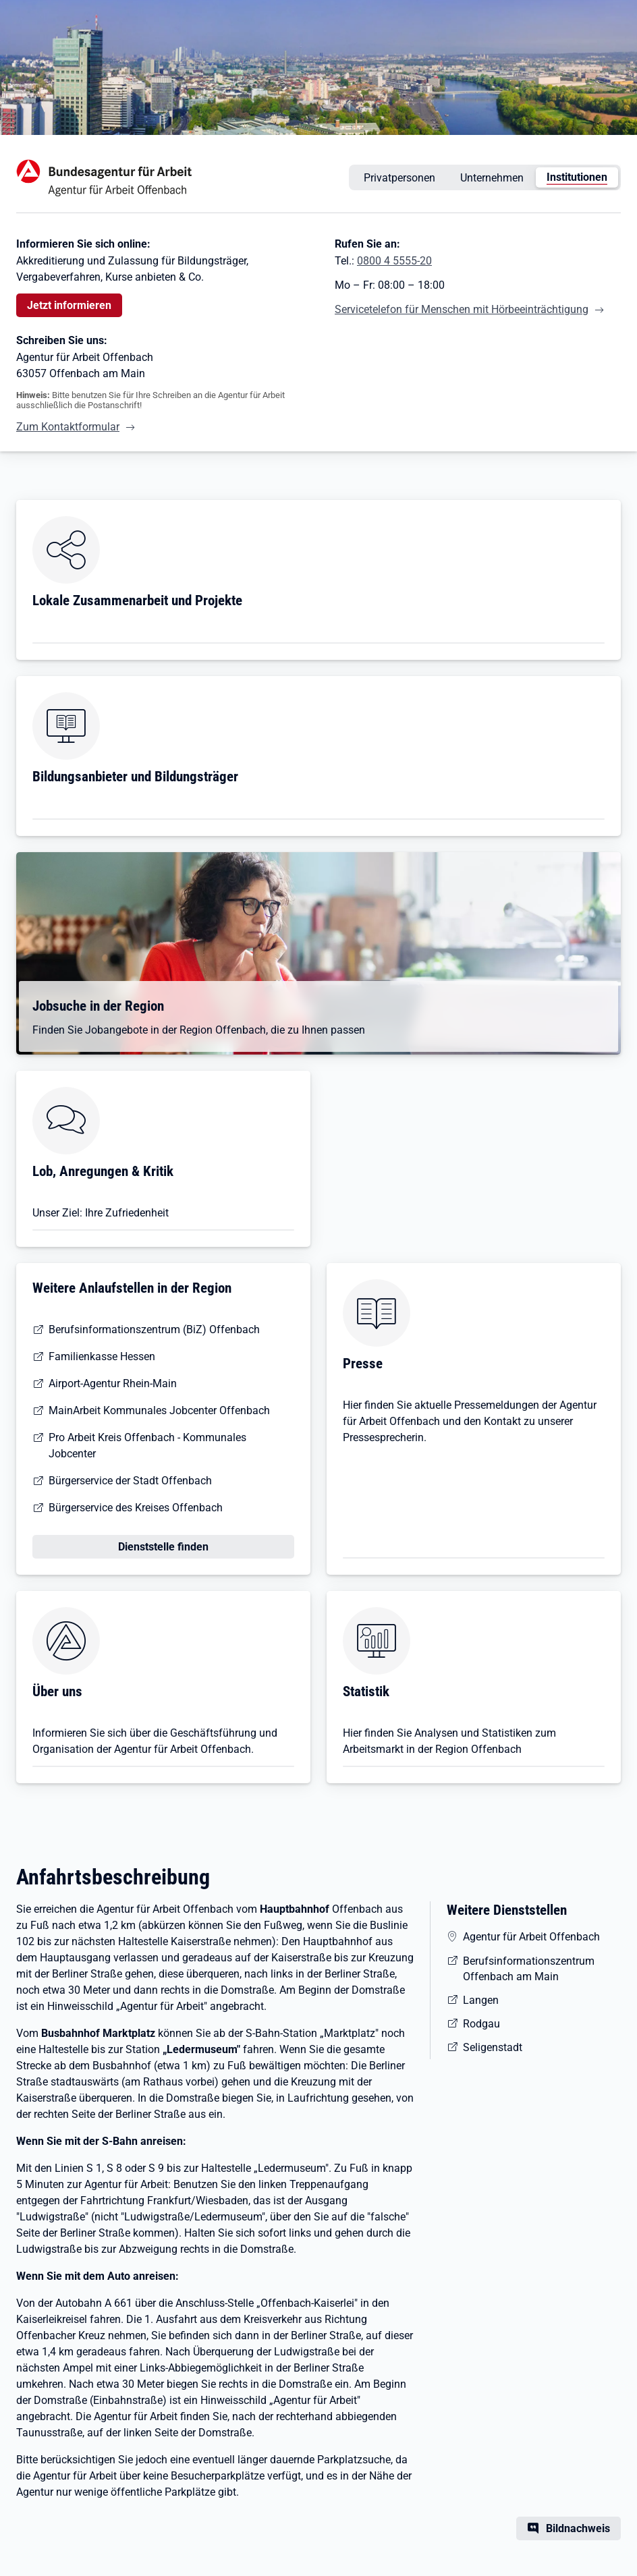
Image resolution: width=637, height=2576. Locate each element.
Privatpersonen (399, 177)
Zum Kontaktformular (67, 426)
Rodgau (481, 2023)
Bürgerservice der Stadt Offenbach (130, 1480)
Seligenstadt (492, 2047)
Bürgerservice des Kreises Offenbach (136, 1507)
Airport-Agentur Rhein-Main (113, 1383)
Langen (481, 2000)
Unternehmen (492, 177)
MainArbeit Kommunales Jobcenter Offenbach (159, 1410)
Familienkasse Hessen (102, 1356)
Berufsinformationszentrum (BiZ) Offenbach (154, 1329)
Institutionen (577, 177)
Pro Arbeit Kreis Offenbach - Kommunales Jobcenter (147, 1445)
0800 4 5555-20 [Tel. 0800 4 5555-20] (394, 260)
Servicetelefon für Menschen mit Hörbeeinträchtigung (461, 309)
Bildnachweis (578, 2528)
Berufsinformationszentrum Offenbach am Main (528, 1969)
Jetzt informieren (69, 305)
